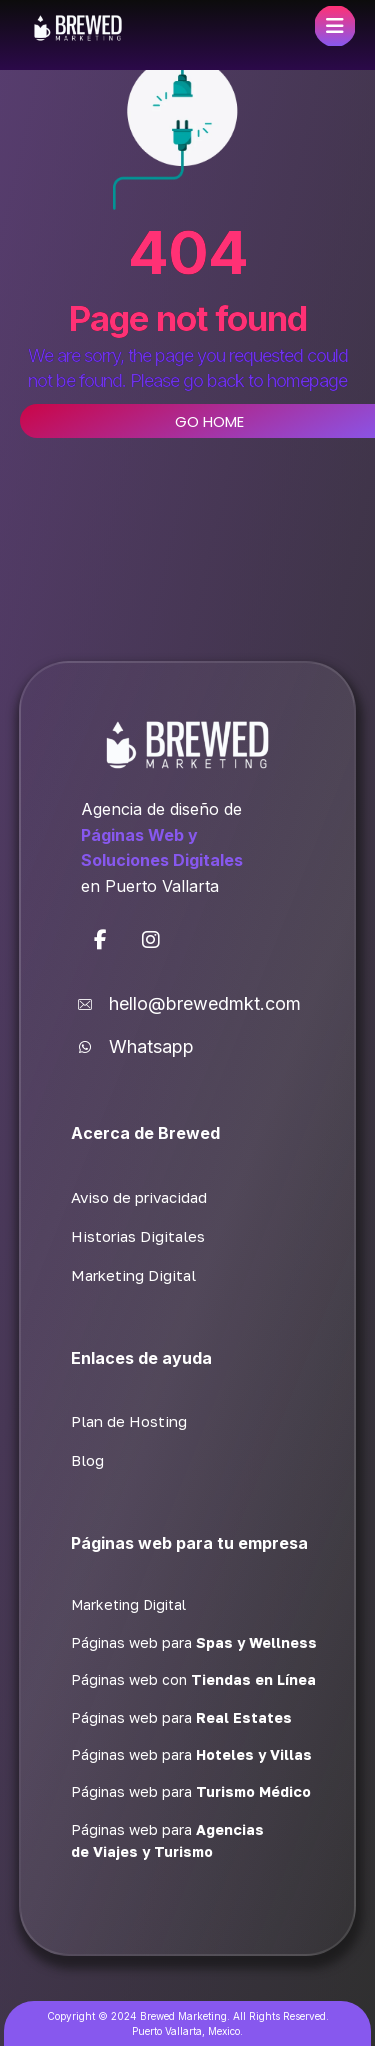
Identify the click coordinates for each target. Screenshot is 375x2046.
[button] (101, 940)
